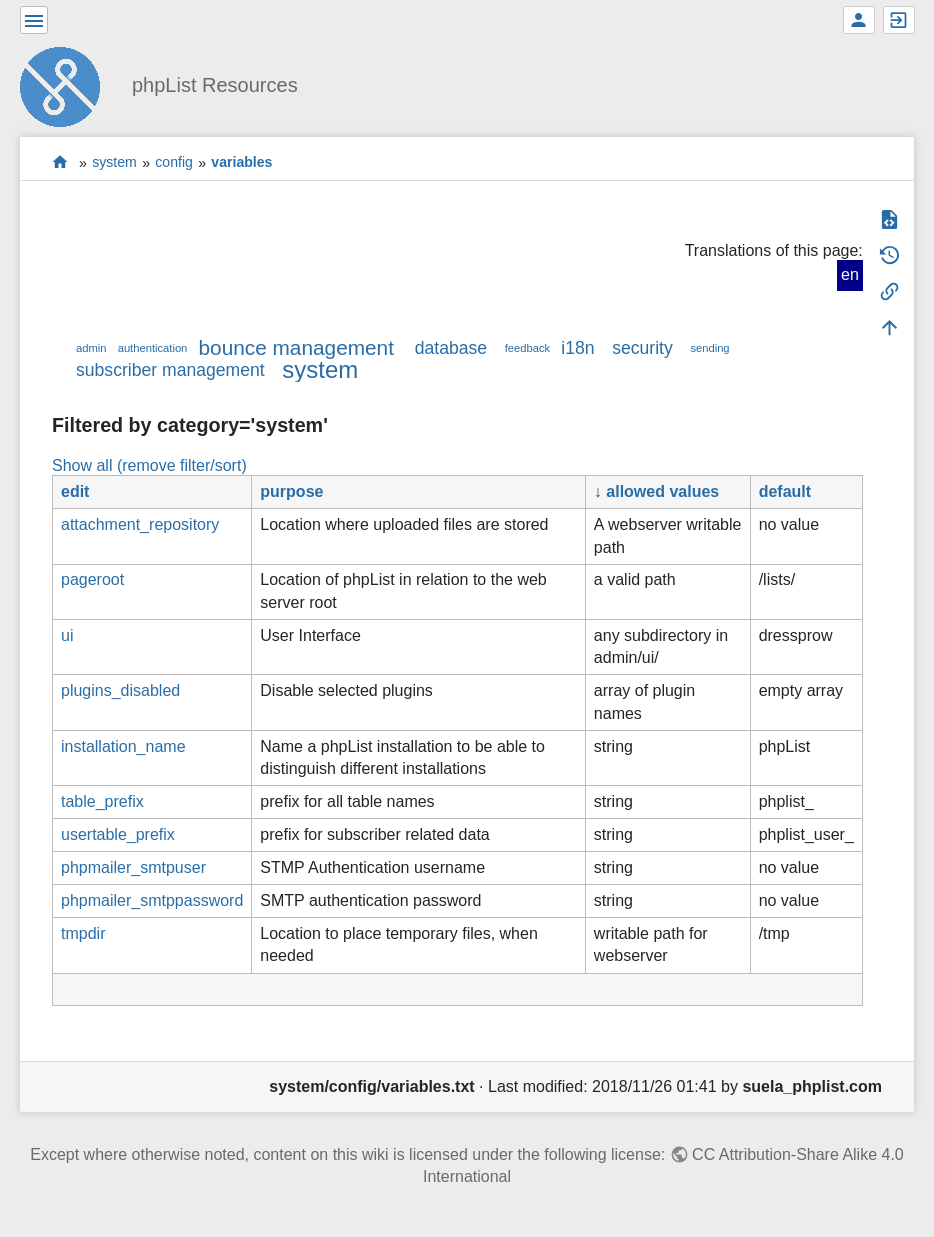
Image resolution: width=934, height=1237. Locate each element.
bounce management (296, 347)
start (60, 162)
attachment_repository (140, 524)
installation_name (123, 746)
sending (709, 348)
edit (75, 491)
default (785, 491)
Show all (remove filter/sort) (149, 465)
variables (241, 163)
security (642, 348)
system (114, 163)
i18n (577, 348)
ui (67, 635)
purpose (291, 491)
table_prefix (102, 801)
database (451, 348)
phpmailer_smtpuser (133, 867)
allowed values (662, 491)
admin (91, 348)
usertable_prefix (118, 834)
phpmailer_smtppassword (152, 900)
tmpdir (83, 933)
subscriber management (170, 370)
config (174, 163)
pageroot (92, 579)
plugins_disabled (120, 690)
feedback (527, 348)
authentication (153, 348)
